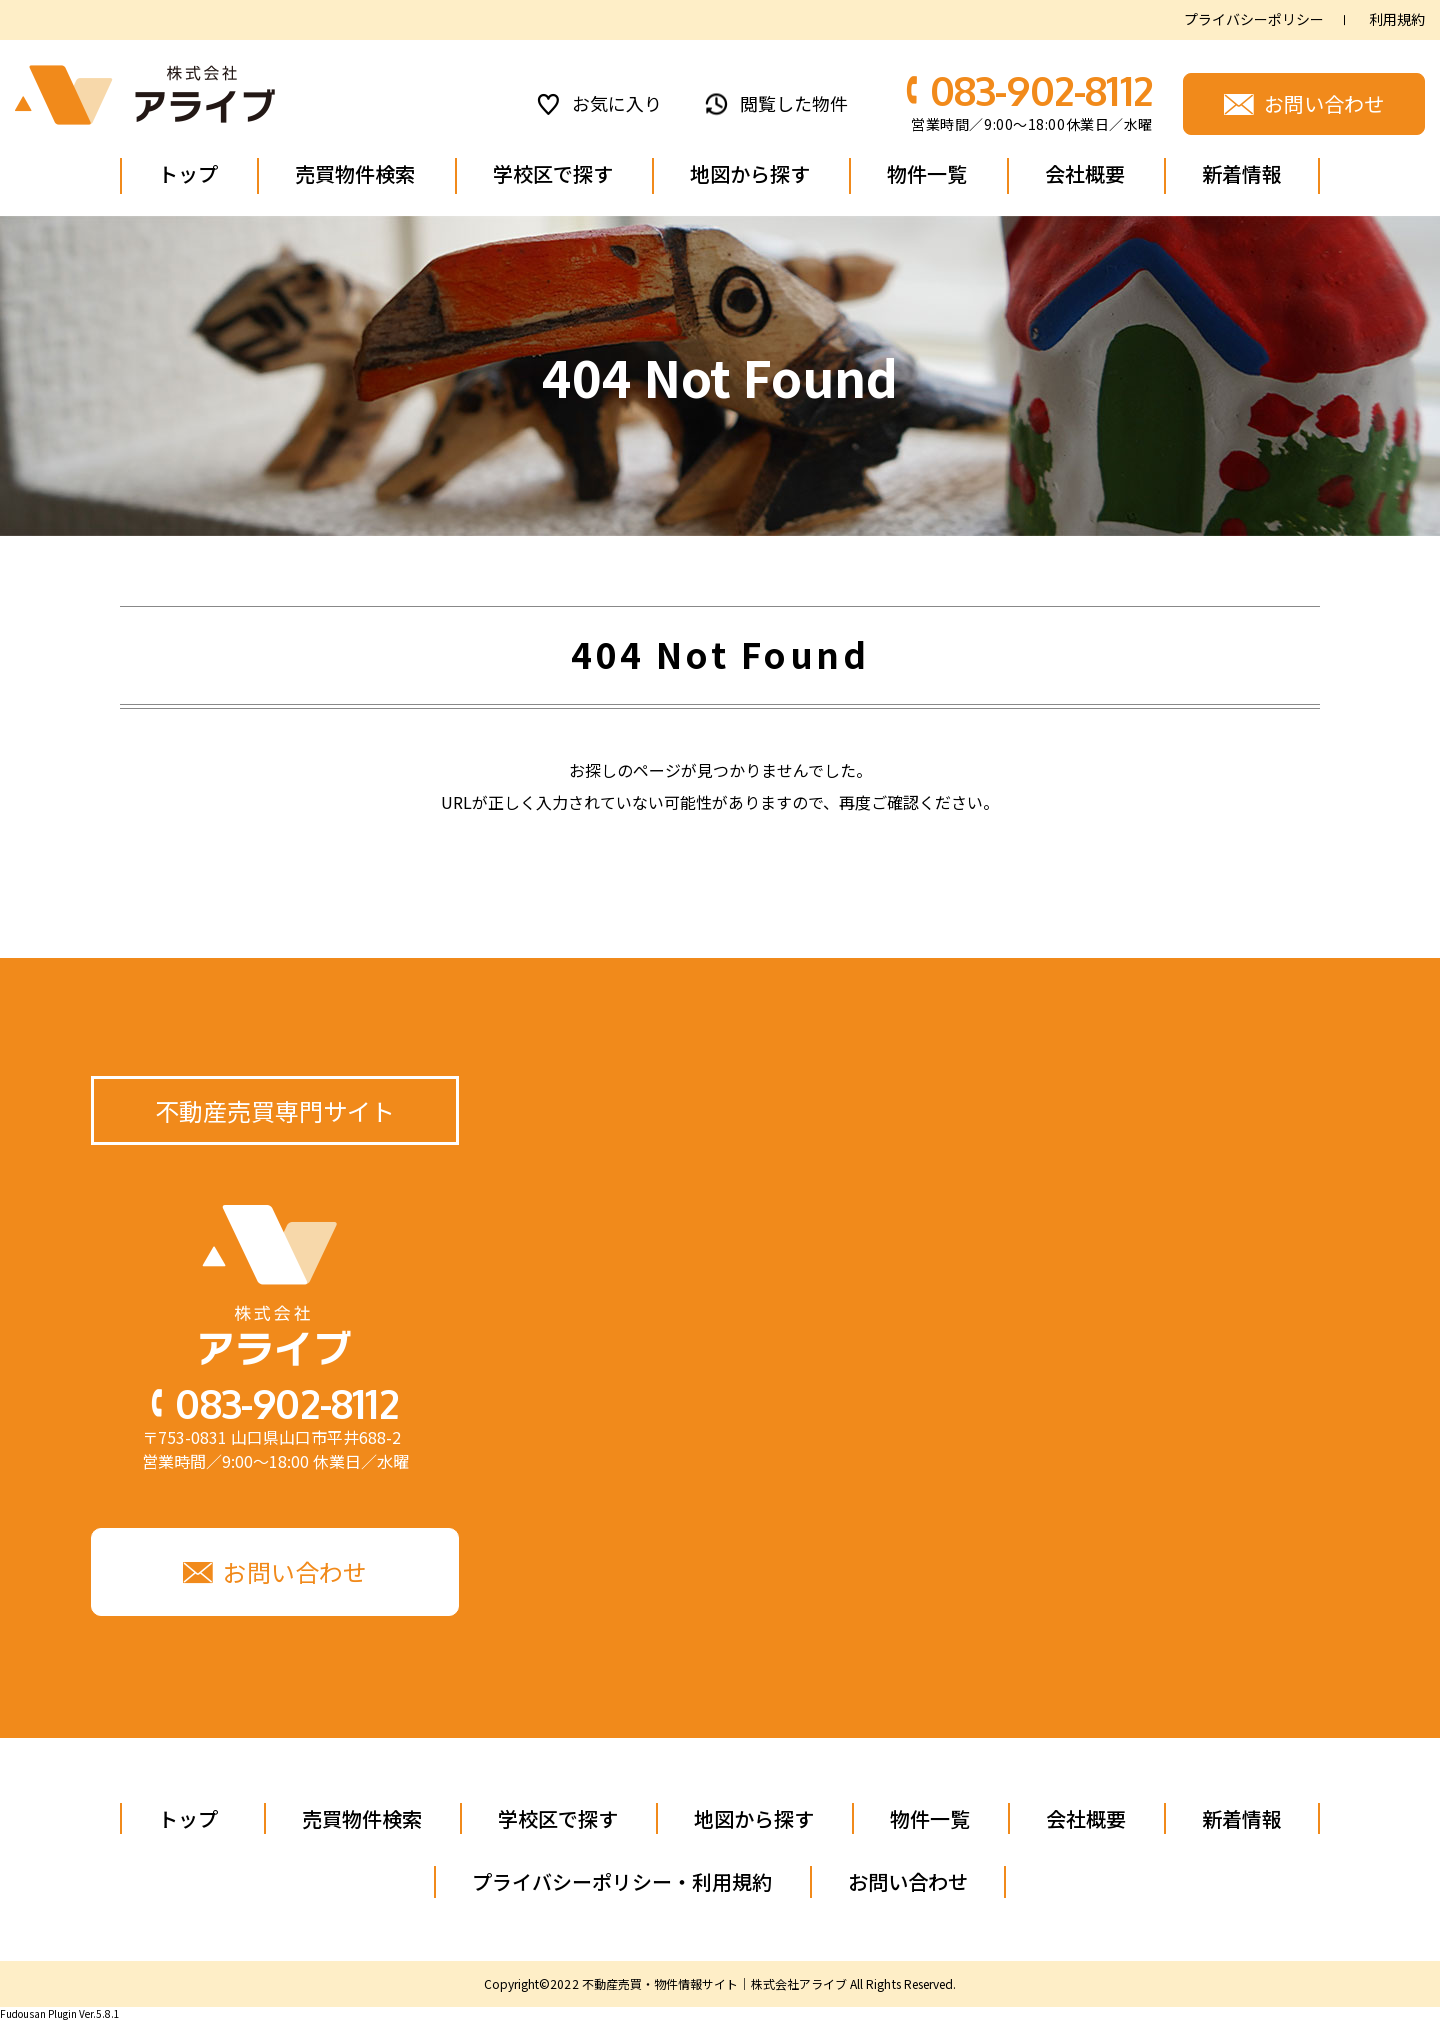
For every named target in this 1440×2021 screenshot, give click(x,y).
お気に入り (617, 103)
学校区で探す (553, 173)
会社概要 (1085, 173)
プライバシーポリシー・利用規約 (622, 1881)
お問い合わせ (908, 1881)
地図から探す (750, 173)
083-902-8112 (1041, 90)
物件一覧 (927, 173)
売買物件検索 (355, 173)
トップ (188, 173)
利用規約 (1397, 19)
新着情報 (1242, 173)
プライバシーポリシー (1254, 19)
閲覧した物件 (794, 103)
